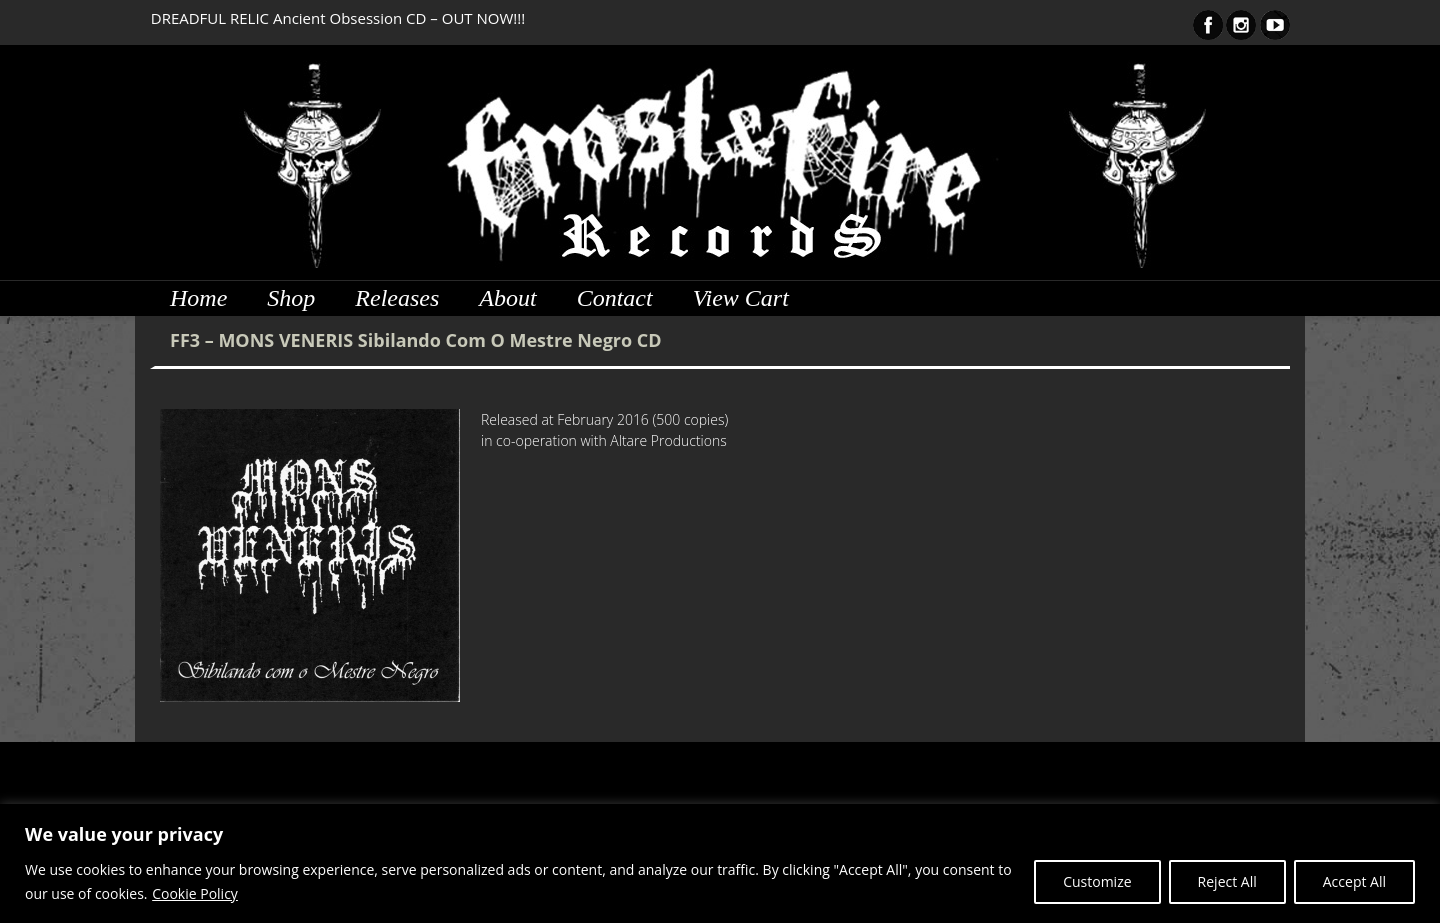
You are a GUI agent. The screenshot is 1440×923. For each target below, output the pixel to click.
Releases (397, 298)
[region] (720, 863)
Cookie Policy (195, 893)
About (507, 298)
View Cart (741, 298)
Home (198, 298)
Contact (615, 298)
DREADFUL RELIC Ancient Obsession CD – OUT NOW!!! (338, 18)
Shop (291, 298)
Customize (1097, 881)
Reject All (1227, 881)
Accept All (1354, 881)
